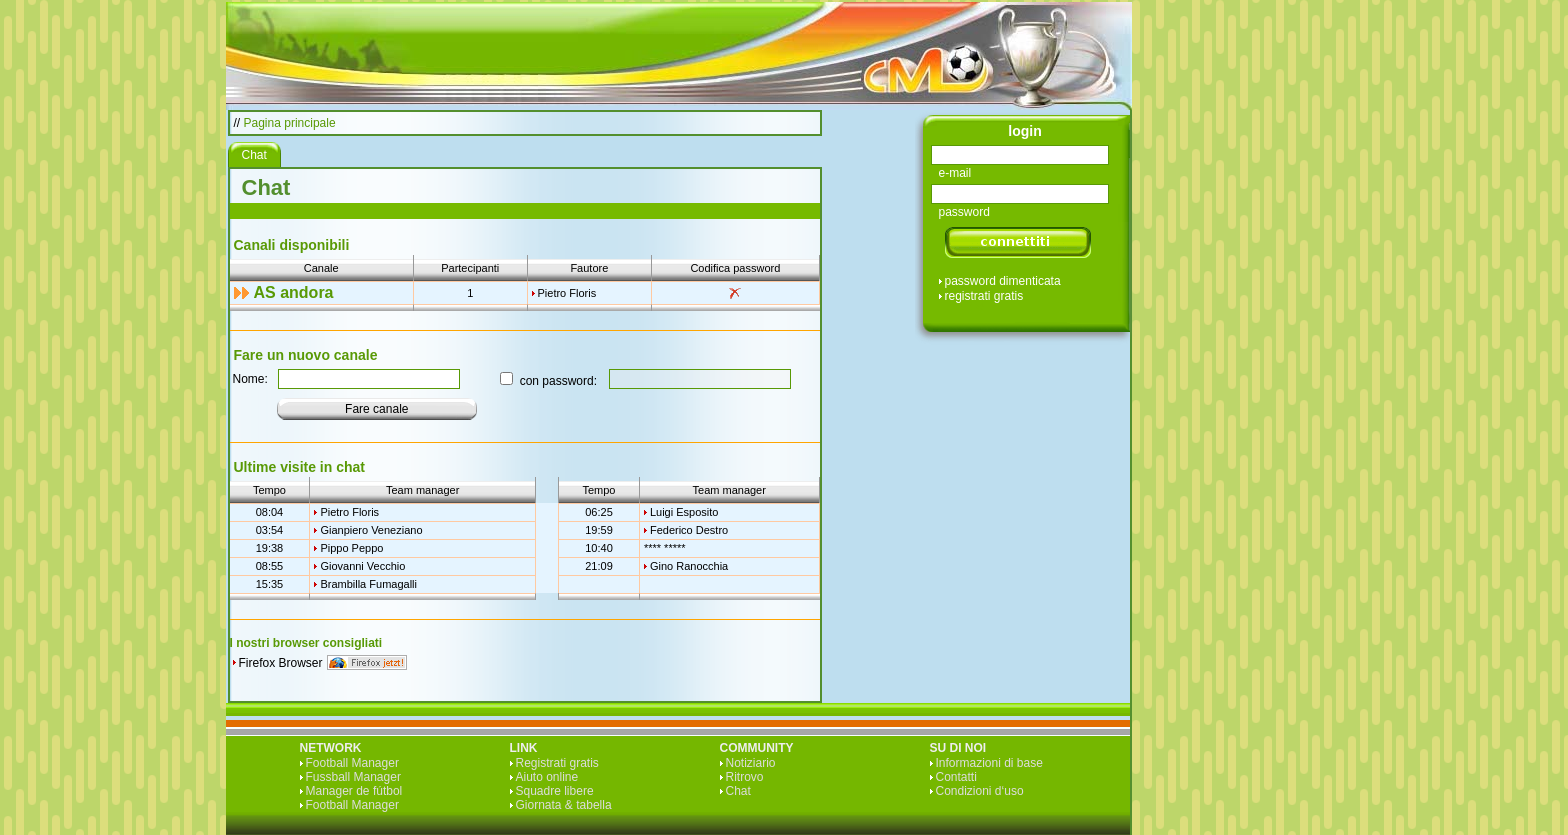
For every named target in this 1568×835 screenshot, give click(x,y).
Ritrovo (745, 777)
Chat (738, 791)
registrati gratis (984, 296)
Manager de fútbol (354, 791)
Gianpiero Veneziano (371, 530)
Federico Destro (689, 530)
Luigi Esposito (684, 512)
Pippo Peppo (351, 548)
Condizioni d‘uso (980, 791)
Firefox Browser (281, 663)
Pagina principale (290, 123)
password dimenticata (1003, 281)
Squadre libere (555, 791)
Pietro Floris (567, 293)
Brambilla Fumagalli (368, 584)
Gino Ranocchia (689, 566)
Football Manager (352, 763)
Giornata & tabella (564, 805)
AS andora (294, 292)
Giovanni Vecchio (362, 566)
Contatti (956, 777)
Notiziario (751, 763)
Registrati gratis (557, 763)
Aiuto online (547, 777)
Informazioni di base (989, 763)
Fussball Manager (353, 777)
